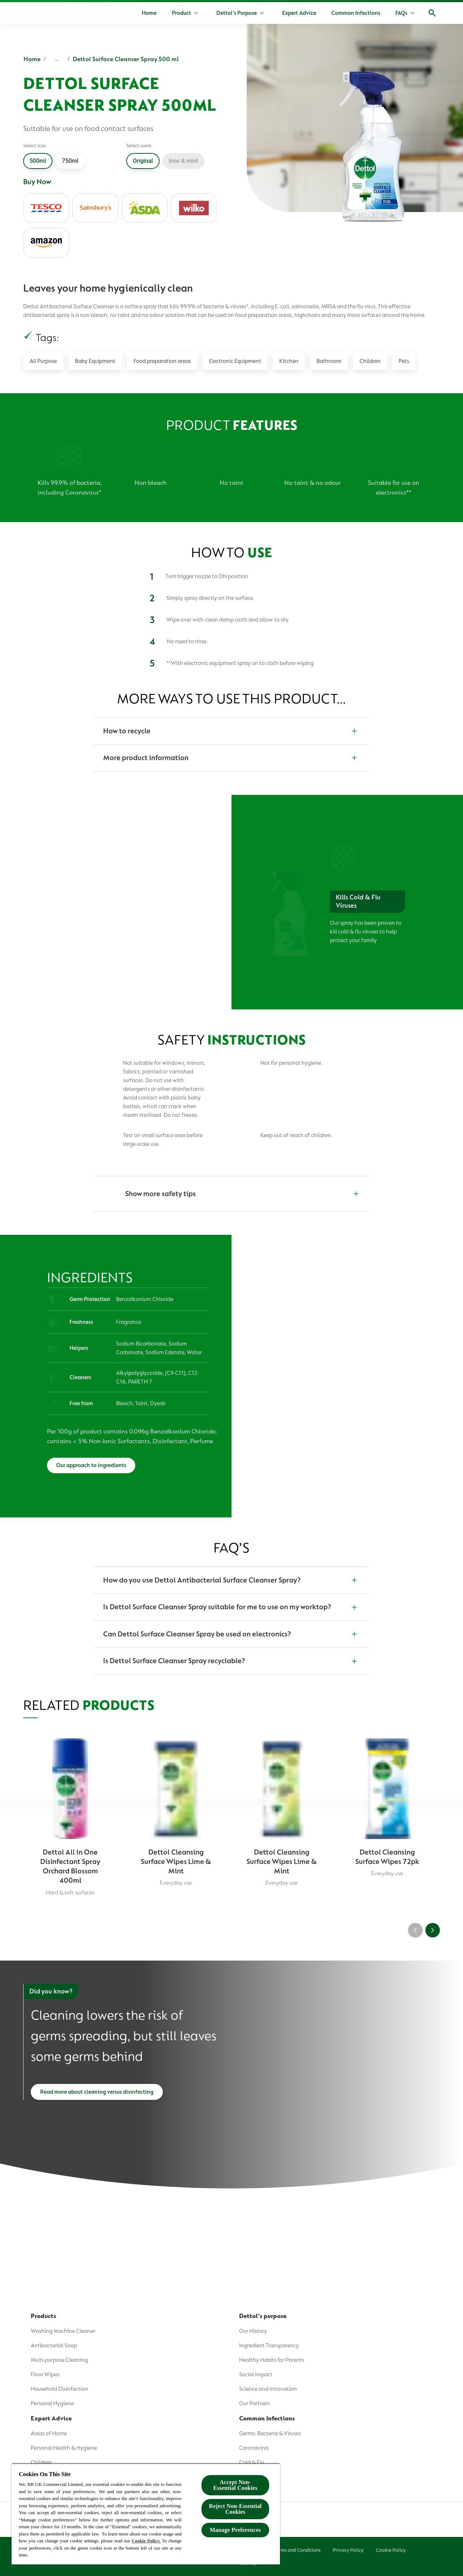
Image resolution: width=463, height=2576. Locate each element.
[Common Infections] (355, 13)
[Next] (432, 1935)
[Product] (181, 13)
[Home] (149, 13)
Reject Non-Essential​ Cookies (235, 2509)
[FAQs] (401, 13)
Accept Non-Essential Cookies (235, 2485)
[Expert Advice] (299, 13)
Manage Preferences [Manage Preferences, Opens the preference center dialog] (235, 2530)
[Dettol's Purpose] (236, 13)
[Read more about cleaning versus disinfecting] (97, 2100)
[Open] (432, 13)
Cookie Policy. (146, 2540)
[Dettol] (32, 14)
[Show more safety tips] (231, 1193)
